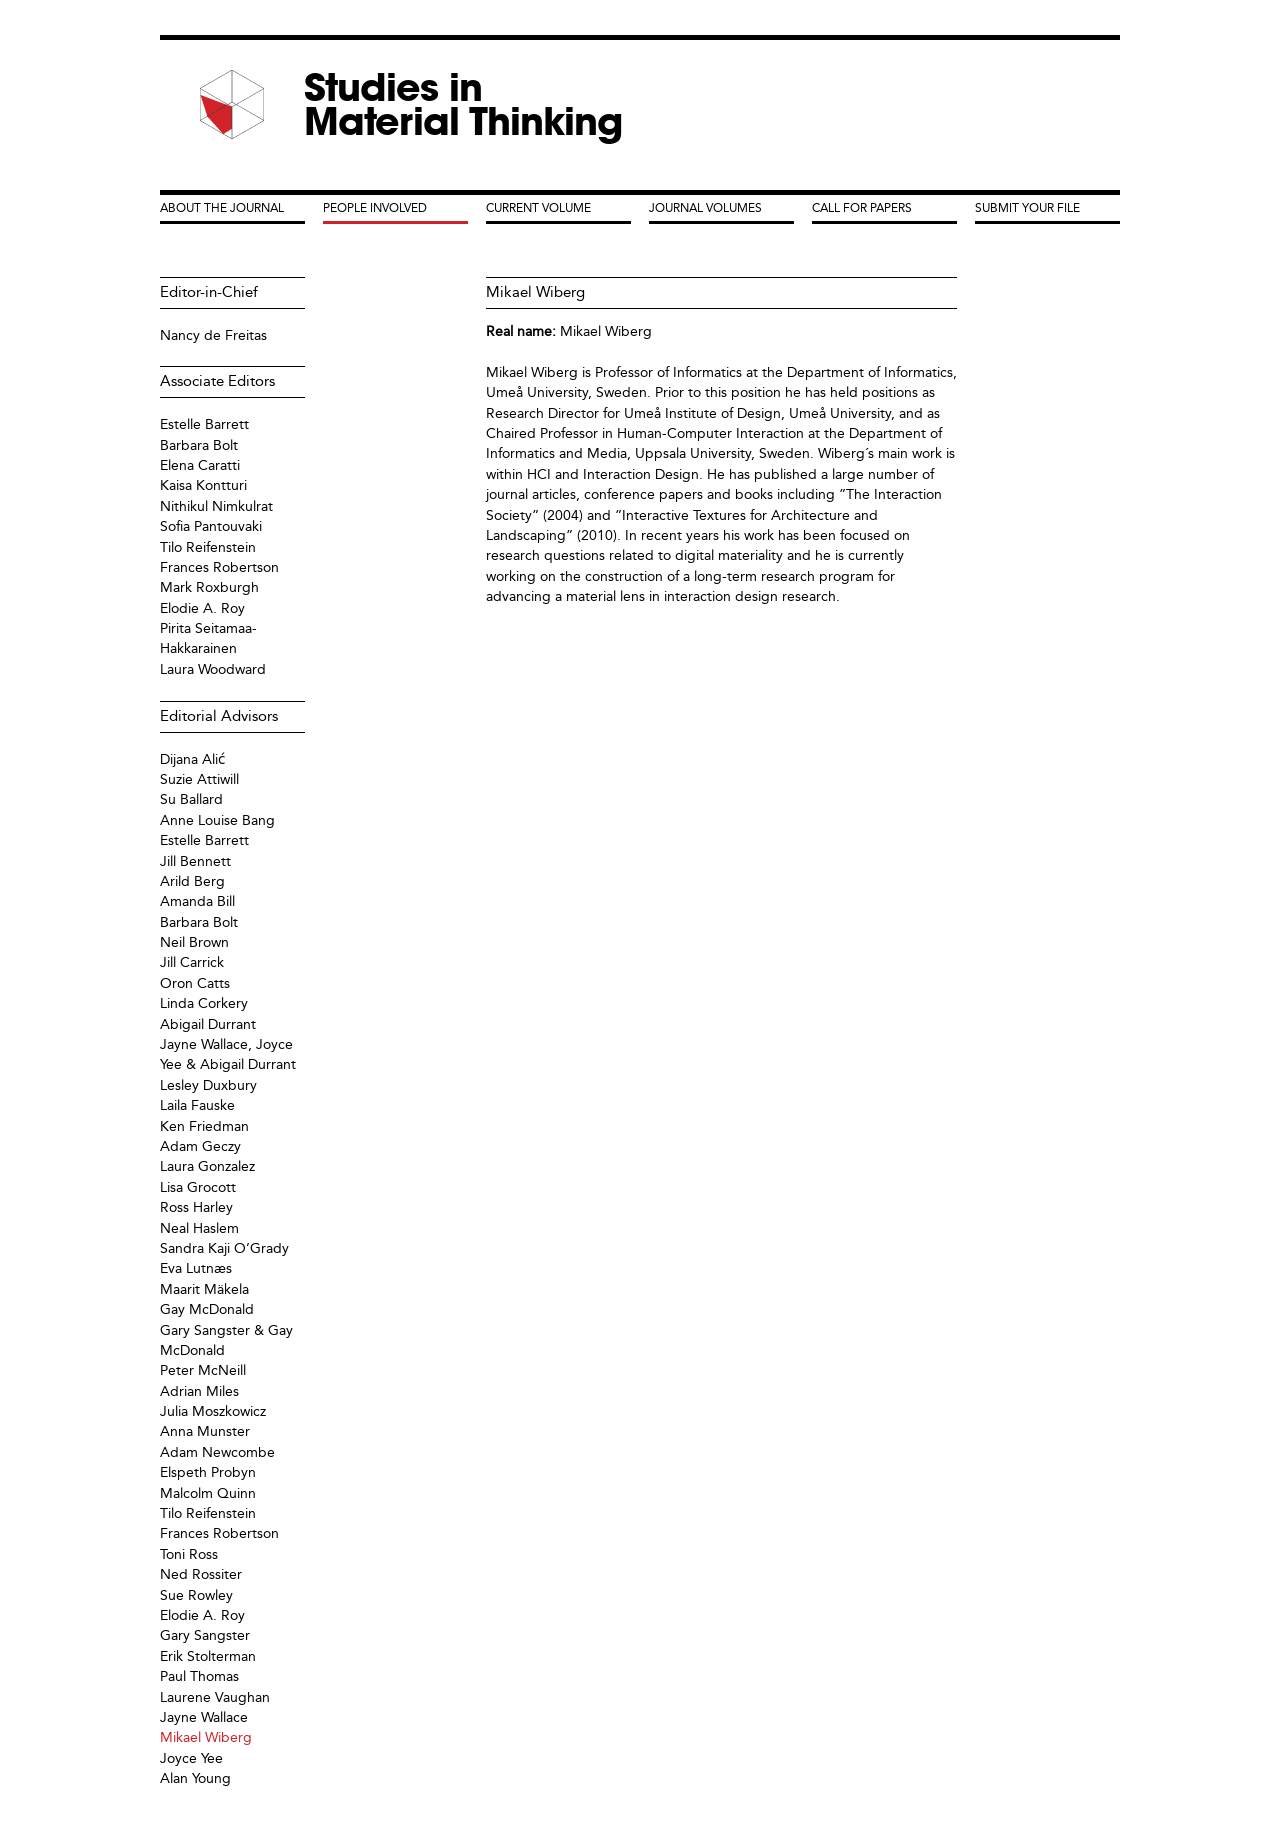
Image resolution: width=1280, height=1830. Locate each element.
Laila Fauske (197, 1105)
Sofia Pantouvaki (211, 526)
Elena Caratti (200, 465)
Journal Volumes (705, 208)
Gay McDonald (207, 1309)
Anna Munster (205, 1431)
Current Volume (538, 208)
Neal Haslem (199, 1228)
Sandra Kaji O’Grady (224, 1248)
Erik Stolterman (208, 1656)
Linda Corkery (204, 1003)
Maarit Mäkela (204, 1289)
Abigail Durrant (208, 1024)
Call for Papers (862, 208)
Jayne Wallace (204, 1717)
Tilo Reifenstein (208, 547)
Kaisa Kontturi (203, 485)
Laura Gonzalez (207, 1166)
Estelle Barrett (204, 424)
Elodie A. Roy (202, 608)
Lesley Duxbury (208, 1085)
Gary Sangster (205, 1635)
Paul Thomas (199, 1676)
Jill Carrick (192, 962)
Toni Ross (189, 1554)
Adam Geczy (200, 1146)
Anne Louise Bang (217, 820)
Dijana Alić (192, 759)
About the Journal (222, 208)
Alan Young (195, 1778)
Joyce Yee (191, 1758)
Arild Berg (192, 881)
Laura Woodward (213, 669)
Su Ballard (191, 799)
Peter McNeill (203, 1370)
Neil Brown (194, 942)
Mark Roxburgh (209, 587)
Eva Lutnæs (196, 1268)
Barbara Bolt (199, 445)
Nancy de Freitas (213, 335)
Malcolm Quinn (208, 1493)
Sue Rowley (196, 1595)
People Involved (375, 208)
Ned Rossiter (201, 1574)
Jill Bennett (195, 861)
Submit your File (1027, 208)
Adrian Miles (199, 1391)
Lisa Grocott (198, 1187)
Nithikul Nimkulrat (216, 506)
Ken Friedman (204, 1126)
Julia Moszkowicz (213, 1411)
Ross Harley (196, 1207)
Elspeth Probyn (208, 1472)
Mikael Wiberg (606, 331)
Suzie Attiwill (199, 779)
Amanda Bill (197, 901)
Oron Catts (195, 983)
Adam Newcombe (217, 1452)
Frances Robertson (219, 567)
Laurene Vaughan (215, 1697)
